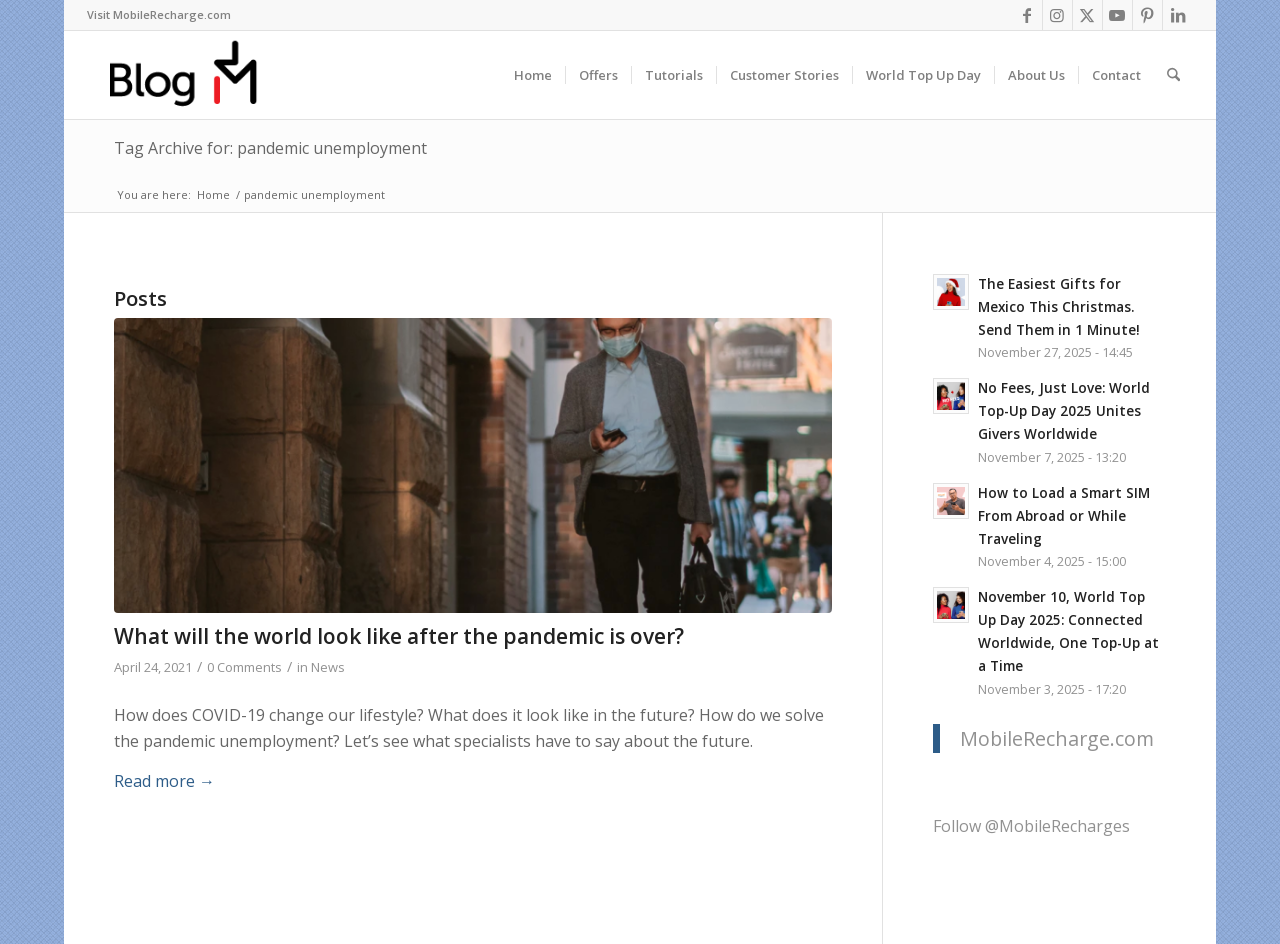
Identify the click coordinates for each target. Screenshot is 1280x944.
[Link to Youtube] (1117, 15)
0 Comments (244, 667)
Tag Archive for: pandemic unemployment (270, 148)
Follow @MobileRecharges (1031, 826)
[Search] (1173, 75)
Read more (164, 781)
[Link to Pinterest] (1147, 15)
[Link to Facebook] (1027, 15)
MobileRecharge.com (1057, 738)
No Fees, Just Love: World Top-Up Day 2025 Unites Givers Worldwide (1064, 410)
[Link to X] (1087, 15)
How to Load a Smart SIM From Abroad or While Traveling (1064, 515)
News (328, 667)
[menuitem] (159, 15)
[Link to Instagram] (1057, 15)
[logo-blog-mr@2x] (194, 75)
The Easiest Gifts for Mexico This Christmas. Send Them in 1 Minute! (1059, 306)
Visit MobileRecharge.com (159, 14)
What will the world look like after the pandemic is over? (399, 636)
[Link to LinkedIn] (1178, 15)
